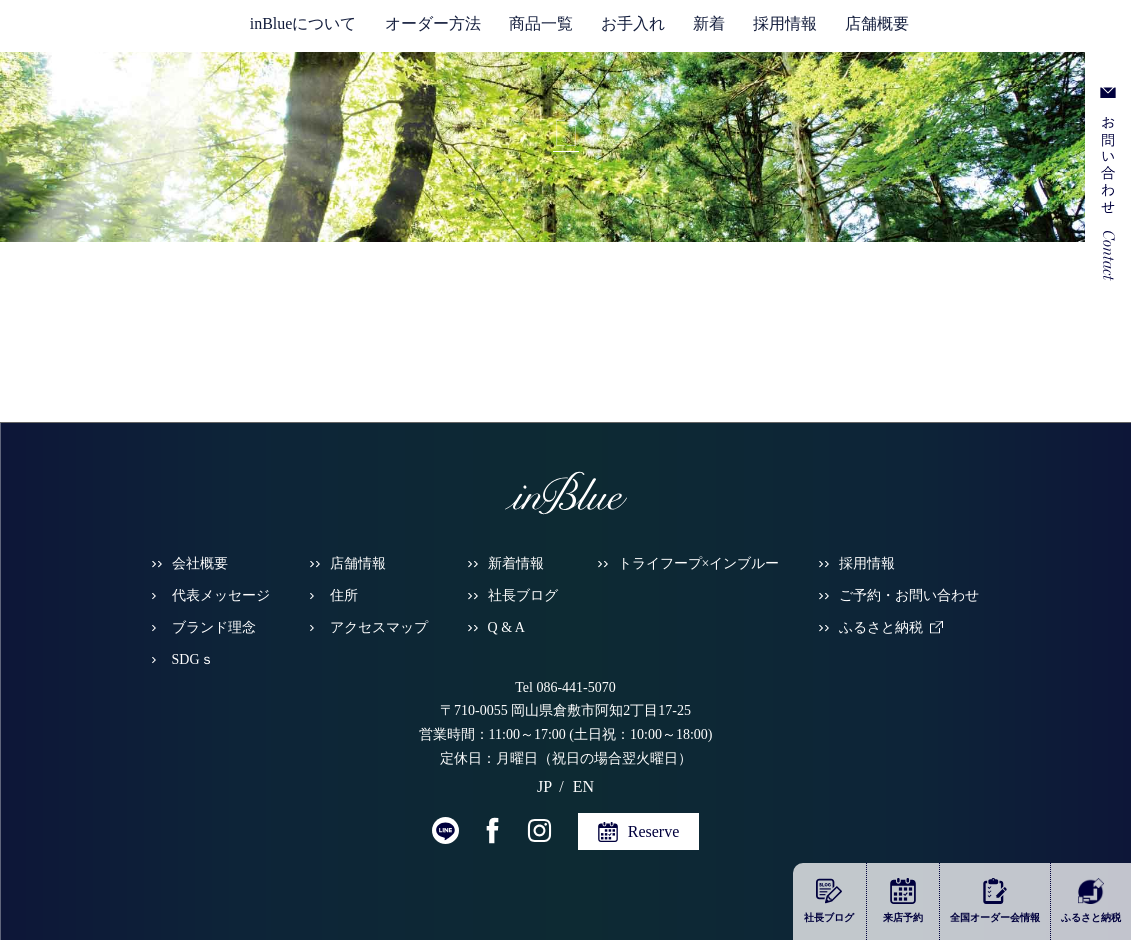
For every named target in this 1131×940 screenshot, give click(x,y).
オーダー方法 (433, 23)
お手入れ (633, 23)
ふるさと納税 (881, 627)
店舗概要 (877, 23)
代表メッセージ (221, 595)
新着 (709, 23)
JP (1017, 31)
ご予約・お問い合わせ (909, 595)
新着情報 (516, 563)
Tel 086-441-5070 (565, 687)
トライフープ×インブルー (699, 563)
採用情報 (785, 23)
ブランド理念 (214, 627)
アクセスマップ (379, 627)
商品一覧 (541, 23)
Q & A (506, 627)
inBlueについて (303, 23)
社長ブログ (523, 595)
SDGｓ (193, 659)
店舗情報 (358, 563)
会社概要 (200, 563)
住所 (344, 595)
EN (1043, 31)
